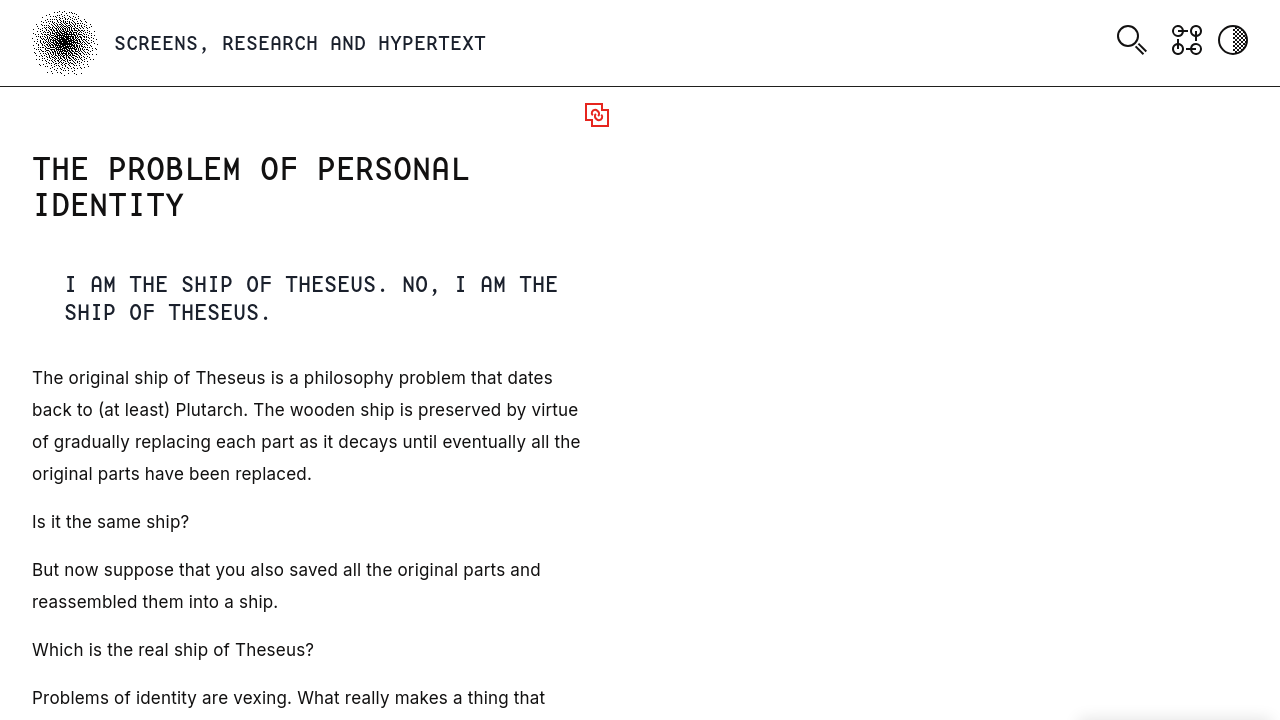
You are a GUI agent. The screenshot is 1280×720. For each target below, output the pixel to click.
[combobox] (1135, 43)
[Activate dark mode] (1233, 40)
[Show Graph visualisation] (1187, 40)
